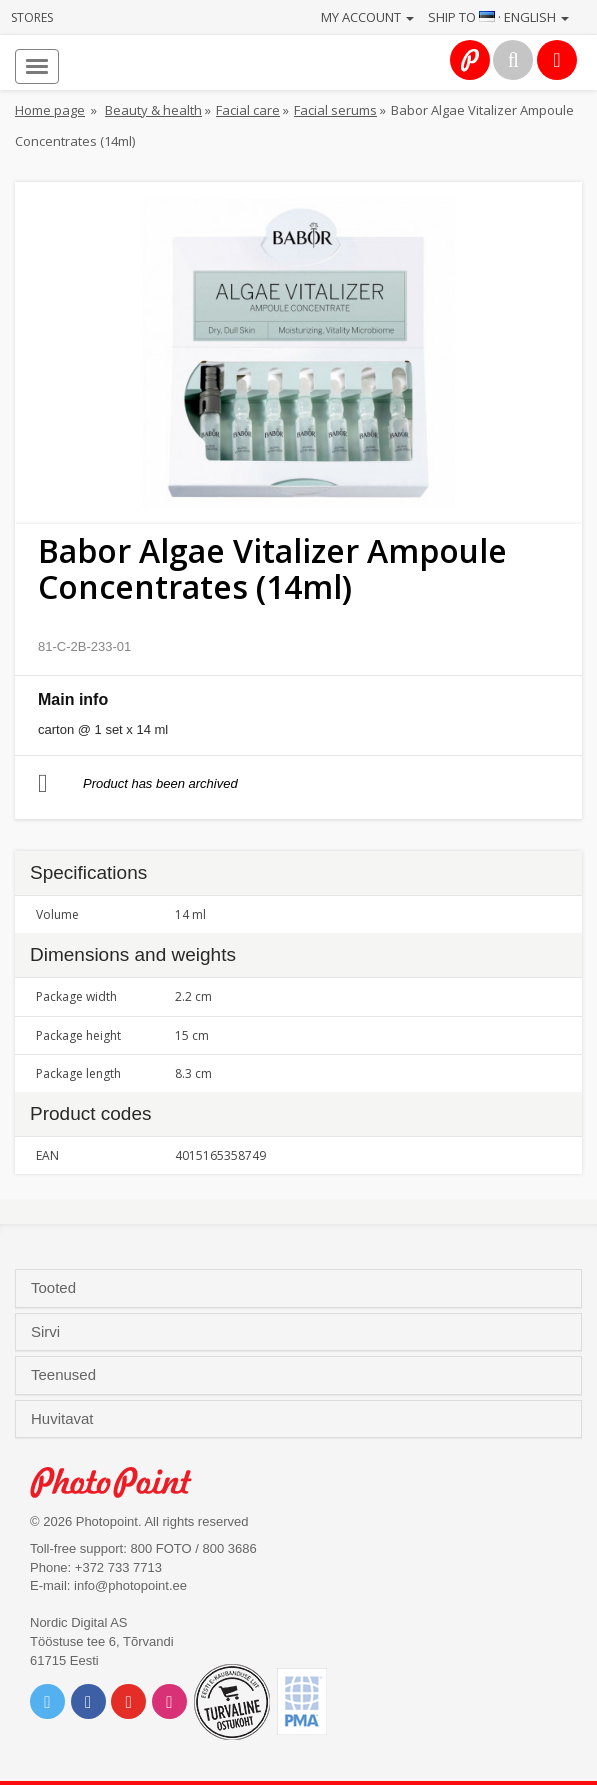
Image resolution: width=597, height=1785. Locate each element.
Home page (50, 110)
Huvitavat (64, 1419)
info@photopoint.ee (130, 1585)
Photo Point (121, 1482)
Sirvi (47, 1332)
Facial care (248, 110)
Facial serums (335, 110)
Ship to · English (498, 17)
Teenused (65, 1375)
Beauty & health (153, 110)
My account (367, 17)
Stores (32, 17)
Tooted (55, 1288)
